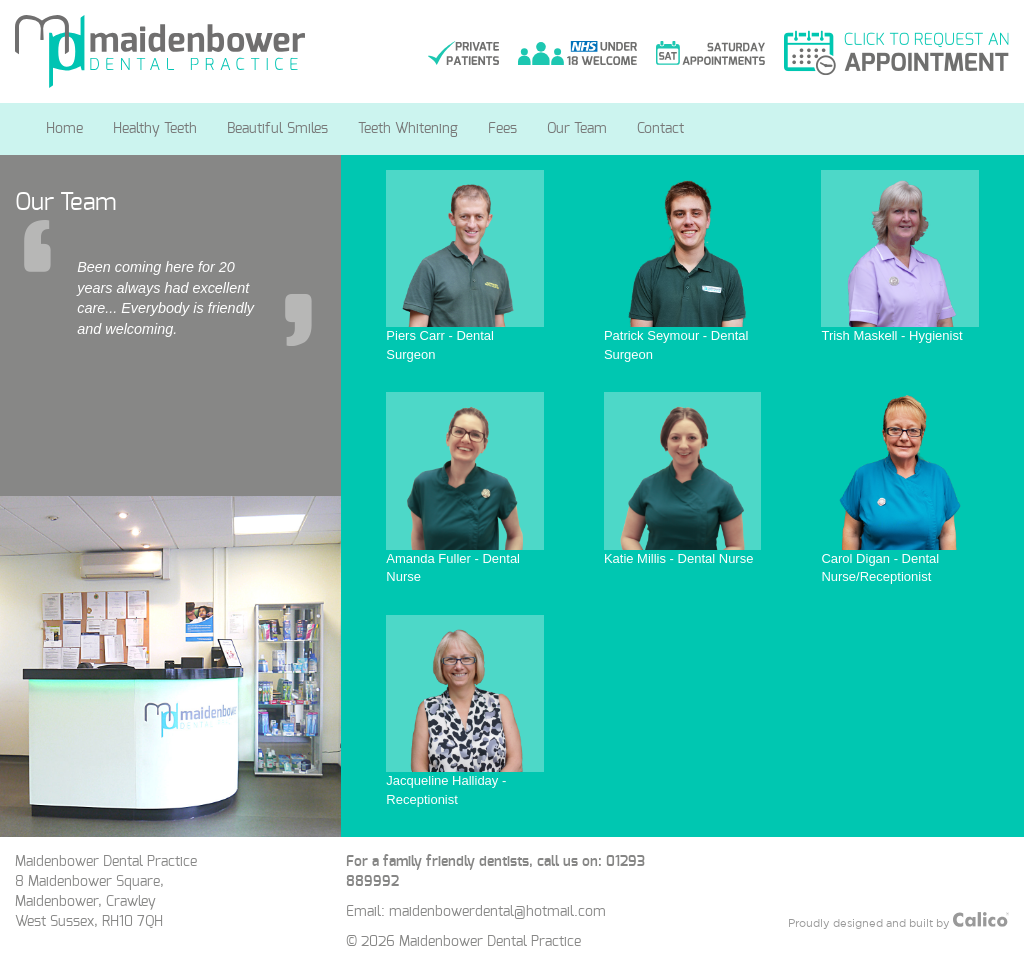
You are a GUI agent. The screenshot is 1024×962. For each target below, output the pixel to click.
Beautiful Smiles (277, 129)
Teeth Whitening (408, 129)
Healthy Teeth (155, 129)
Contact (660, 129)
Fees (502, 129)
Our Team (577, 129)
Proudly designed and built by (898, 920)
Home (64, 129)
